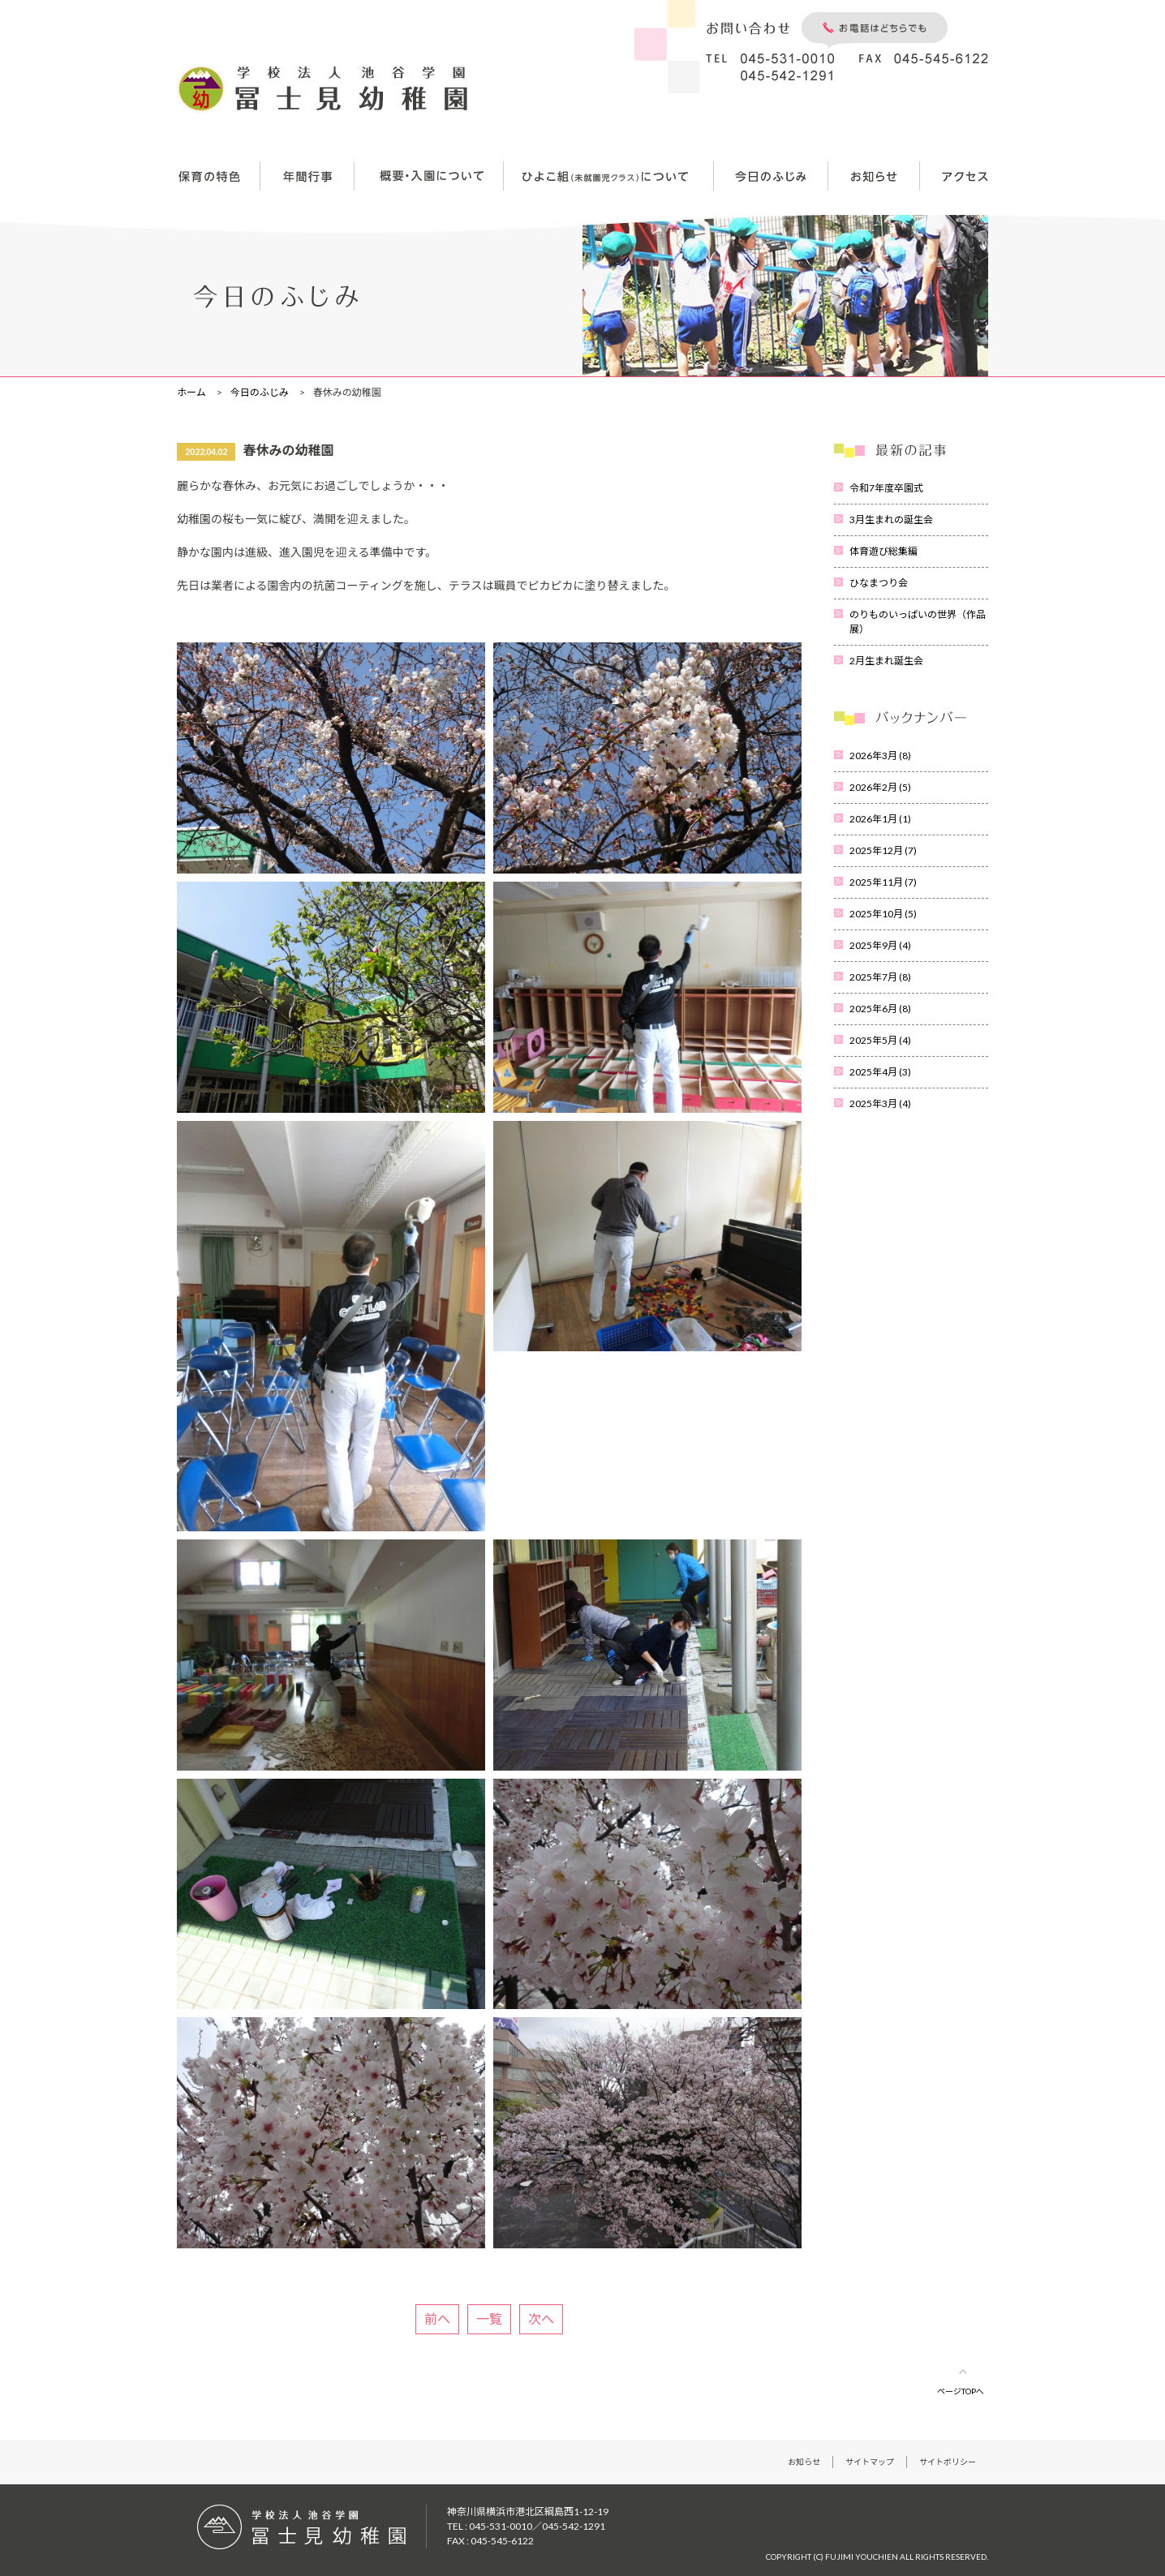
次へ (541, 2318)
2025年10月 (883, 914)
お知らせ (804, 2462)
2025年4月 (880, 1072)
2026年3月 (880, 755)
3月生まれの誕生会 (891, 519)
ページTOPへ (960, 2391)
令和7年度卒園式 (886, 488)
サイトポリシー (947, 2462)
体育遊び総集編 (883, 551)
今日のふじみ (259, 392)
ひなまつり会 (878, 583)
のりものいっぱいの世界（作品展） (917, 621)
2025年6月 (880, 1008)
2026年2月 (880, 787)
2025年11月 (883, 882)
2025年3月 (880, 1103)
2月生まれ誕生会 (886, 661)
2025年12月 (883, 850)
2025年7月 (880, 977)
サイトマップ (869, 2462)
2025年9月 (880, 945)
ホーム (191, 392)
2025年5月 (880, 1040)
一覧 (489, 2318)
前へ (437, 2318)
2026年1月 (880, 819)
